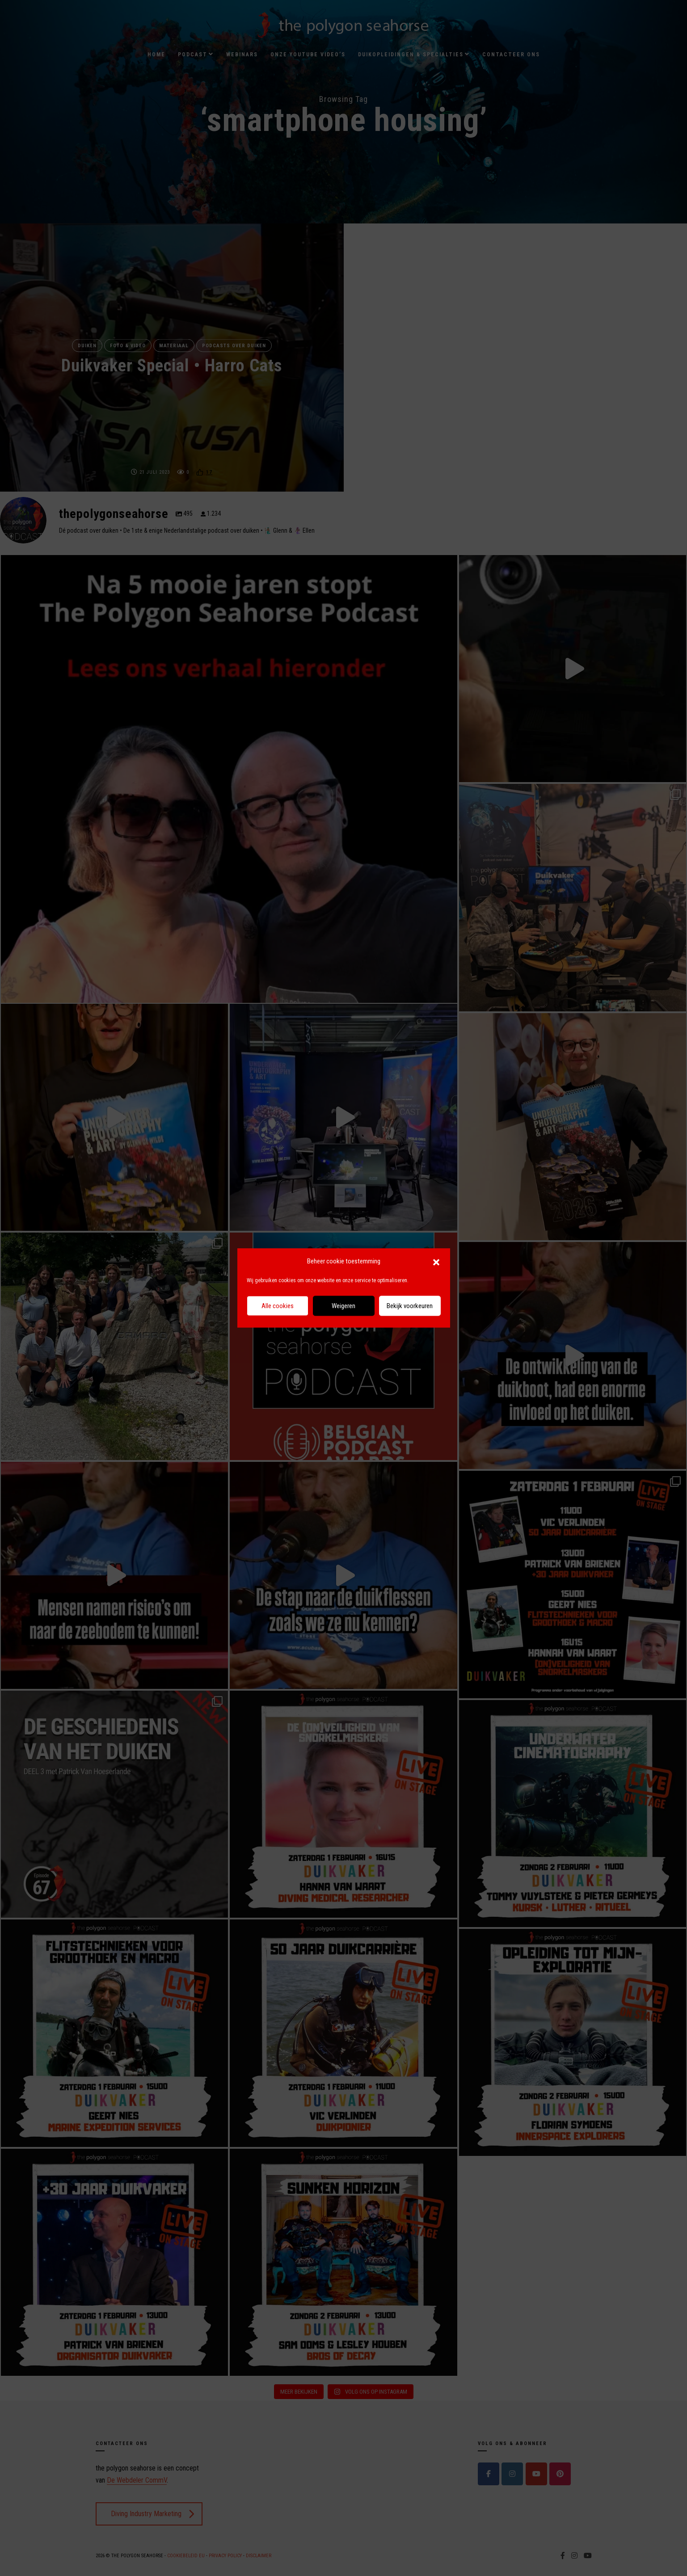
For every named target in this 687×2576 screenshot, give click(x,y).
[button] (436, 1261)
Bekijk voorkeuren (410, 1306)
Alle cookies (277, 1306)
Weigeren (343, 1306)
